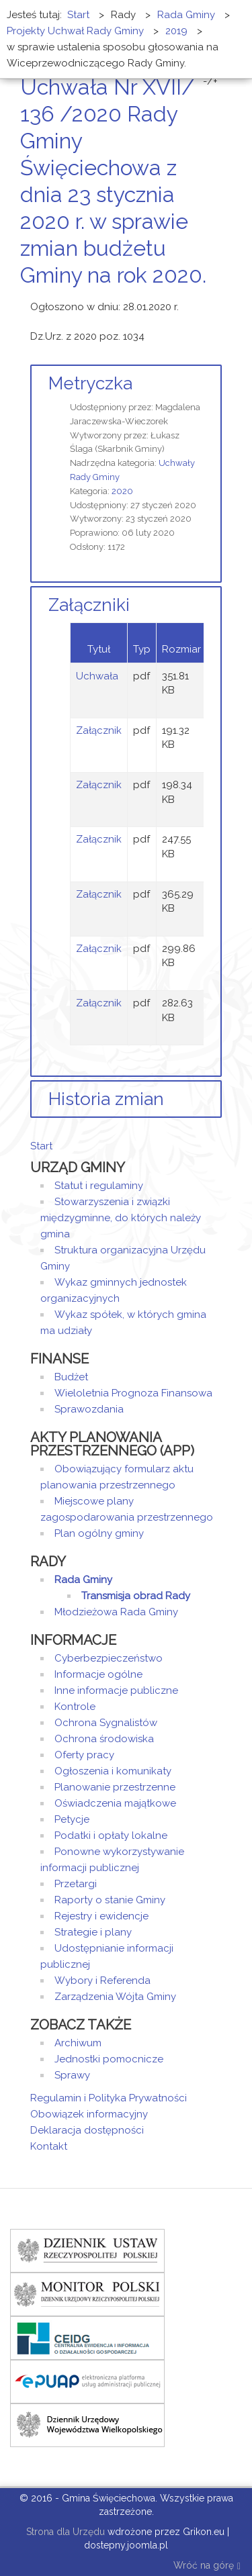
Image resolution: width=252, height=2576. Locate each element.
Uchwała (97, 676)
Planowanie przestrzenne (114, 1787)
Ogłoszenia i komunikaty (112, 1771)
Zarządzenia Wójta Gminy (115, 1997)
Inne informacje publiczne (116, 1690)
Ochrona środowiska (104, 1739)
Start (41, 1146)
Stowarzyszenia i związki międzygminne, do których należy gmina (120, 1218)
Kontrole (74, 1707)
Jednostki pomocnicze (108, 2059)
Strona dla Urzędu (64, 2531)
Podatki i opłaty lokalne (110, 1835)
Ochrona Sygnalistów (105, 1723)
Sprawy (72, 2075)
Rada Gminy (83, 1580)
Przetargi (75, 1884)
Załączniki (89, 605)
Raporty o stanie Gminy (109, 1900)
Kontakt (48, 2146)
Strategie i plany (93, 1932)
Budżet (71, 1377)
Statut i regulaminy (98, 1186)
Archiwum (77, 2043)
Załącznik (99, 730)
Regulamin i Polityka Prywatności (108, 2098)
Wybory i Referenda (102, 1980)
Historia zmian (106, 1099)
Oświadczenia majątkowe (115, 1803)
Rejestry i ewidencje (101, 1916)
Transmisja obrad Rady (135, 1596)
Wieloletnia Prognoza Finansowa (133, 1393)
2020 (122, 491)
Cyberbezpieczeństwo (108, 1658)
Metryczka (90, 383)
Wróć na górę (207, 2566)
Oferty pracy (84, 1755)
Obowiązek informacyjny (89, 2114)
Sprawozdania (89, 1409)
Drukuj (201, 300)
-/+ (210, 81)
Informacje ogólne (98, 1674)
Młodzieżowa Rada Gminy (116, 1612)
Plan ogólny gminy (99, 1533)
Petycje (71, 1819)
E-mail (217, 300)
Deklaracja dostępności (87, 2130)
